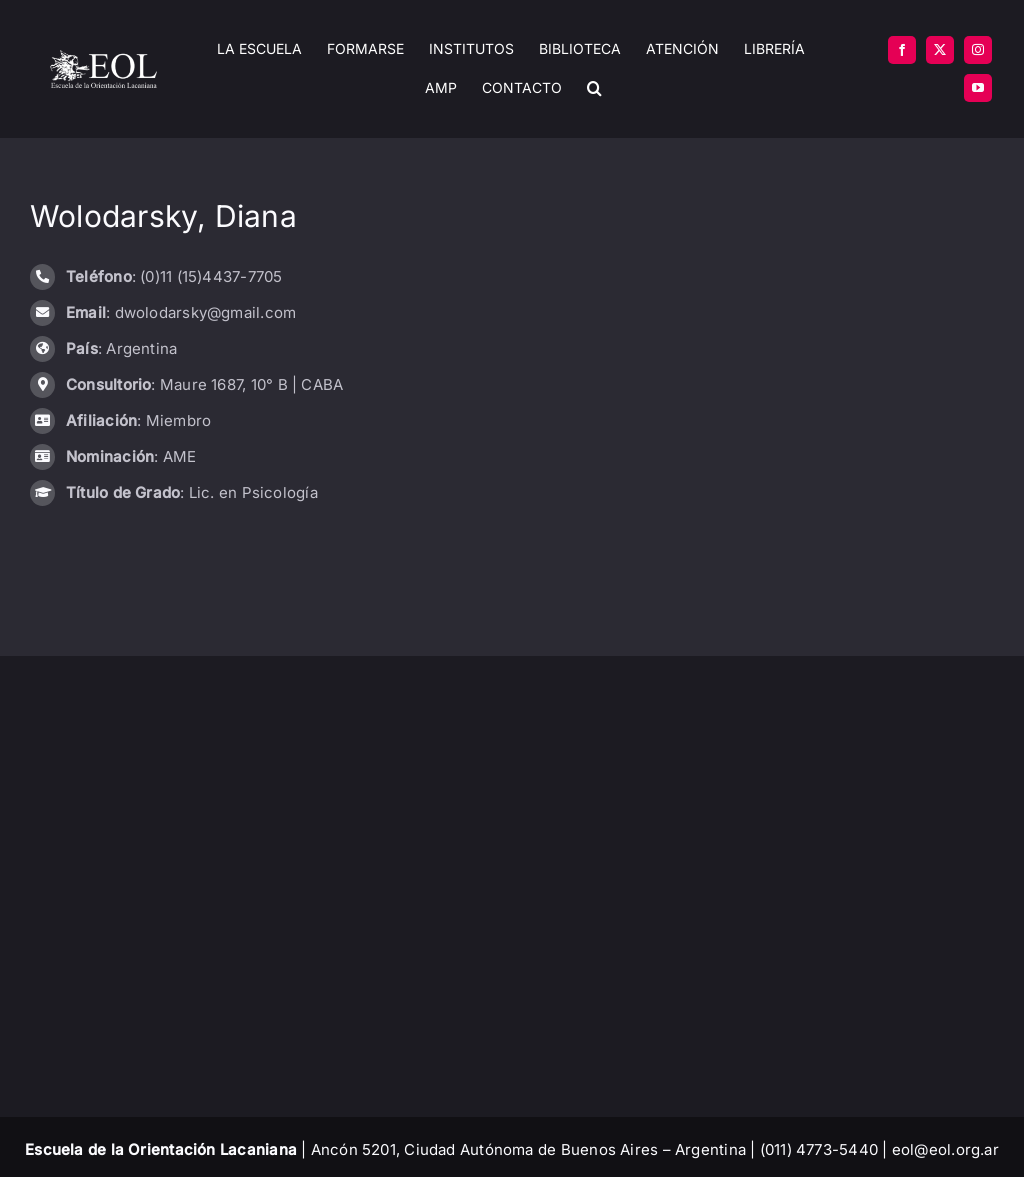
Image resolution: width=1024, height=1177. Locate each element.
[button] (594, 88)
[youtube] (978, 88)
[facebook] (902, 50)
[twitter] (940, 50)
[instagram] (978, 50)
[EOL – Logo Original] (103, 57)
